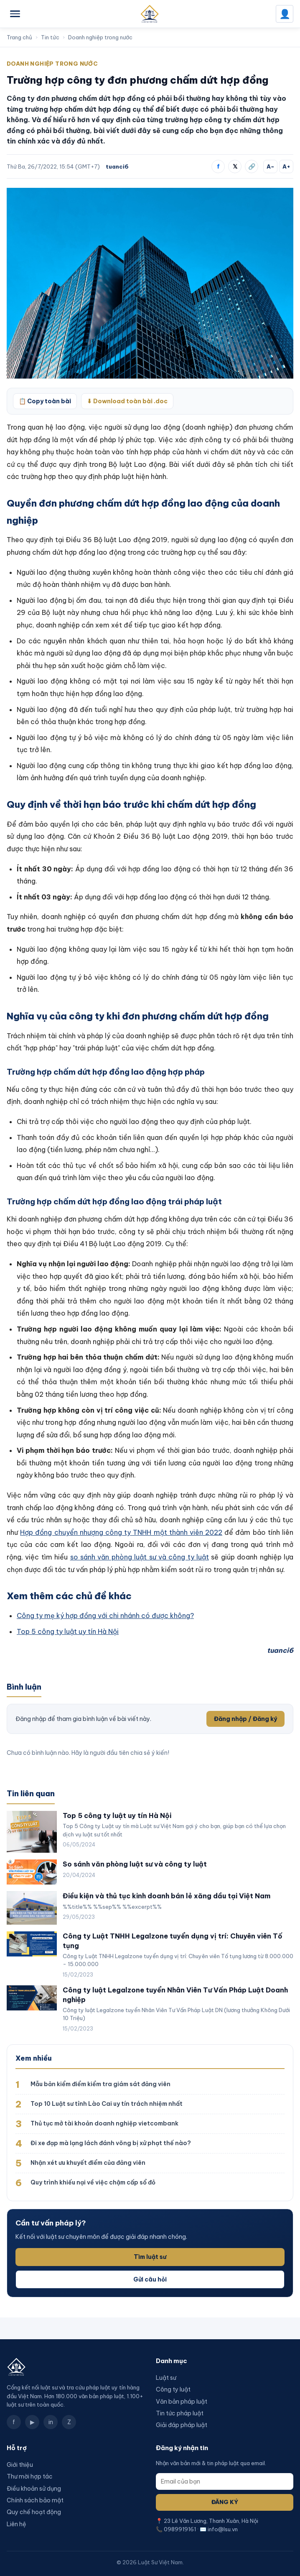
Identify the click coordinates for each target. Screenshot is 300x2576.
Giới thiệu (20, 2464)
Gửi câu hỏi (150, 2279)
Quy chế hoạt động (34, 2512)
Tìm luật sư (150, 2257)
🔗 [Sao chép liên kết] (251, 166)
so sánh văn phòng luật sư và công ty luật (139, 1557)
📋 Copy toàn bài (45, 401)
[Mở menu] (15, 13)
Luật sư (166, 2377)
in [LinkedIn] (50, 2422)
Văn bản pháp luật (181, 2401)
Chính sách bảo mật (35, 2500)
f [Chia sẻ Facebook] (218, 166)
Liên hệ (16, 2524)
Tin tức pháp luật (179, 2413)
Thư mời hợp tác (30, 2476)
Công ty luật (173, 2389)
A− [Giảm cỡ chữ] (271, 166)
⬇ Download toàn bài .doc (127, 401)
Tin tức (50, 37)
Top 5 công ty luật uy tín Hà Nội (68, 1631)
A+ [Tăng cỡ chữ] (286, 166)
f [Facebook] (14, 2422)
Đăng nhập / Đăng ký (245, 1719)
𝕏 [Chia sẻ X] (235, 166)
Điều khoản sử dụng (34, 2488)
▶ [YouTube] (32, 2422)
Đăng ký (224, 2502)
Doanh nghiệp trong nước (100, 37)
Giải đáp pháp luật (181, 2425)
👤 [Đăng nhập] (284, 14)
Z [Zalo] (69, 2422)
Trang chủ (19, 37)
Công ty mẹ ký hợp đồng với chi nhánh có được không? (105, 1615)
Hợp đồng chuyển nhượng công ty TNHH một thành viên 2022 (121, 1532)
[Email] (224, 2481)
